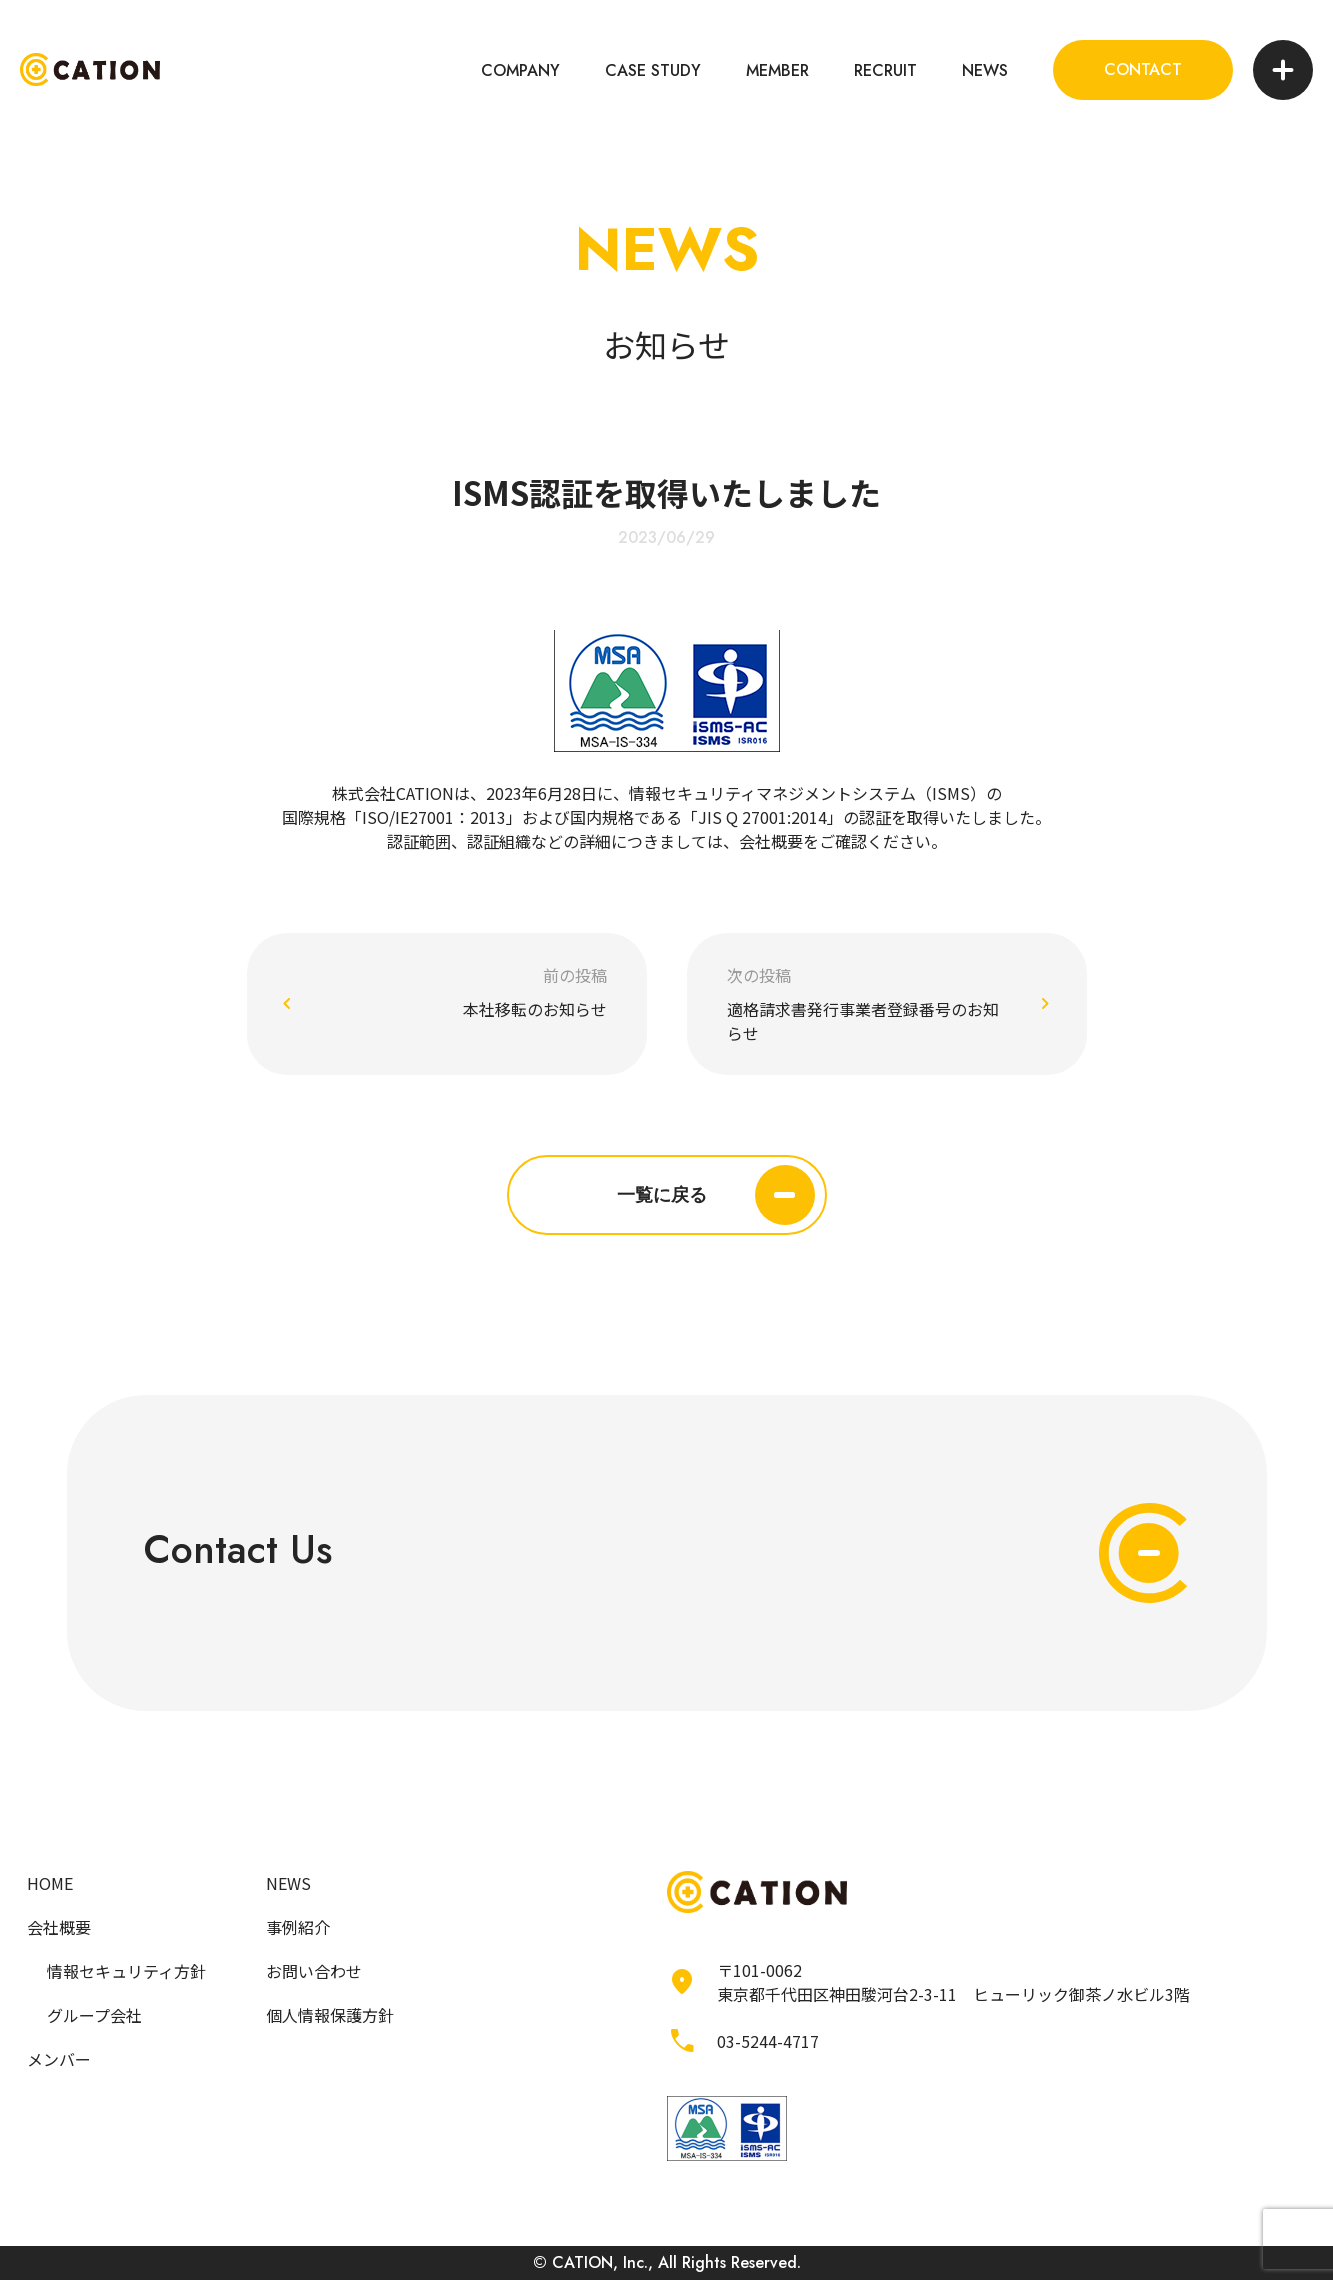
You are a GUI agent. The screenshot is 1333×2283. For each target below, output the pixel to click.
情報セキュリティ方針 (126, 1975)
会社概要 (771, 841)
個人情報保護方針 (330, 2019)
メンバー (59, 2063)
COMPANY (520, 70)
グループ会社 (94, 2019)
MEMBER (777, 70)
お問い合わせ (314, 1975)
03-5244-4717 (768, 2045)
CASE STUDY (653, 70)
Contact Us (667, 1555)
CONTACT (1143, 69)
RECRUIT (885, 70)
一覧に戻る (716, 1195)
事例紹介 (298, 1931)
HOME (50, 1887)
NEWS (985, 70)
